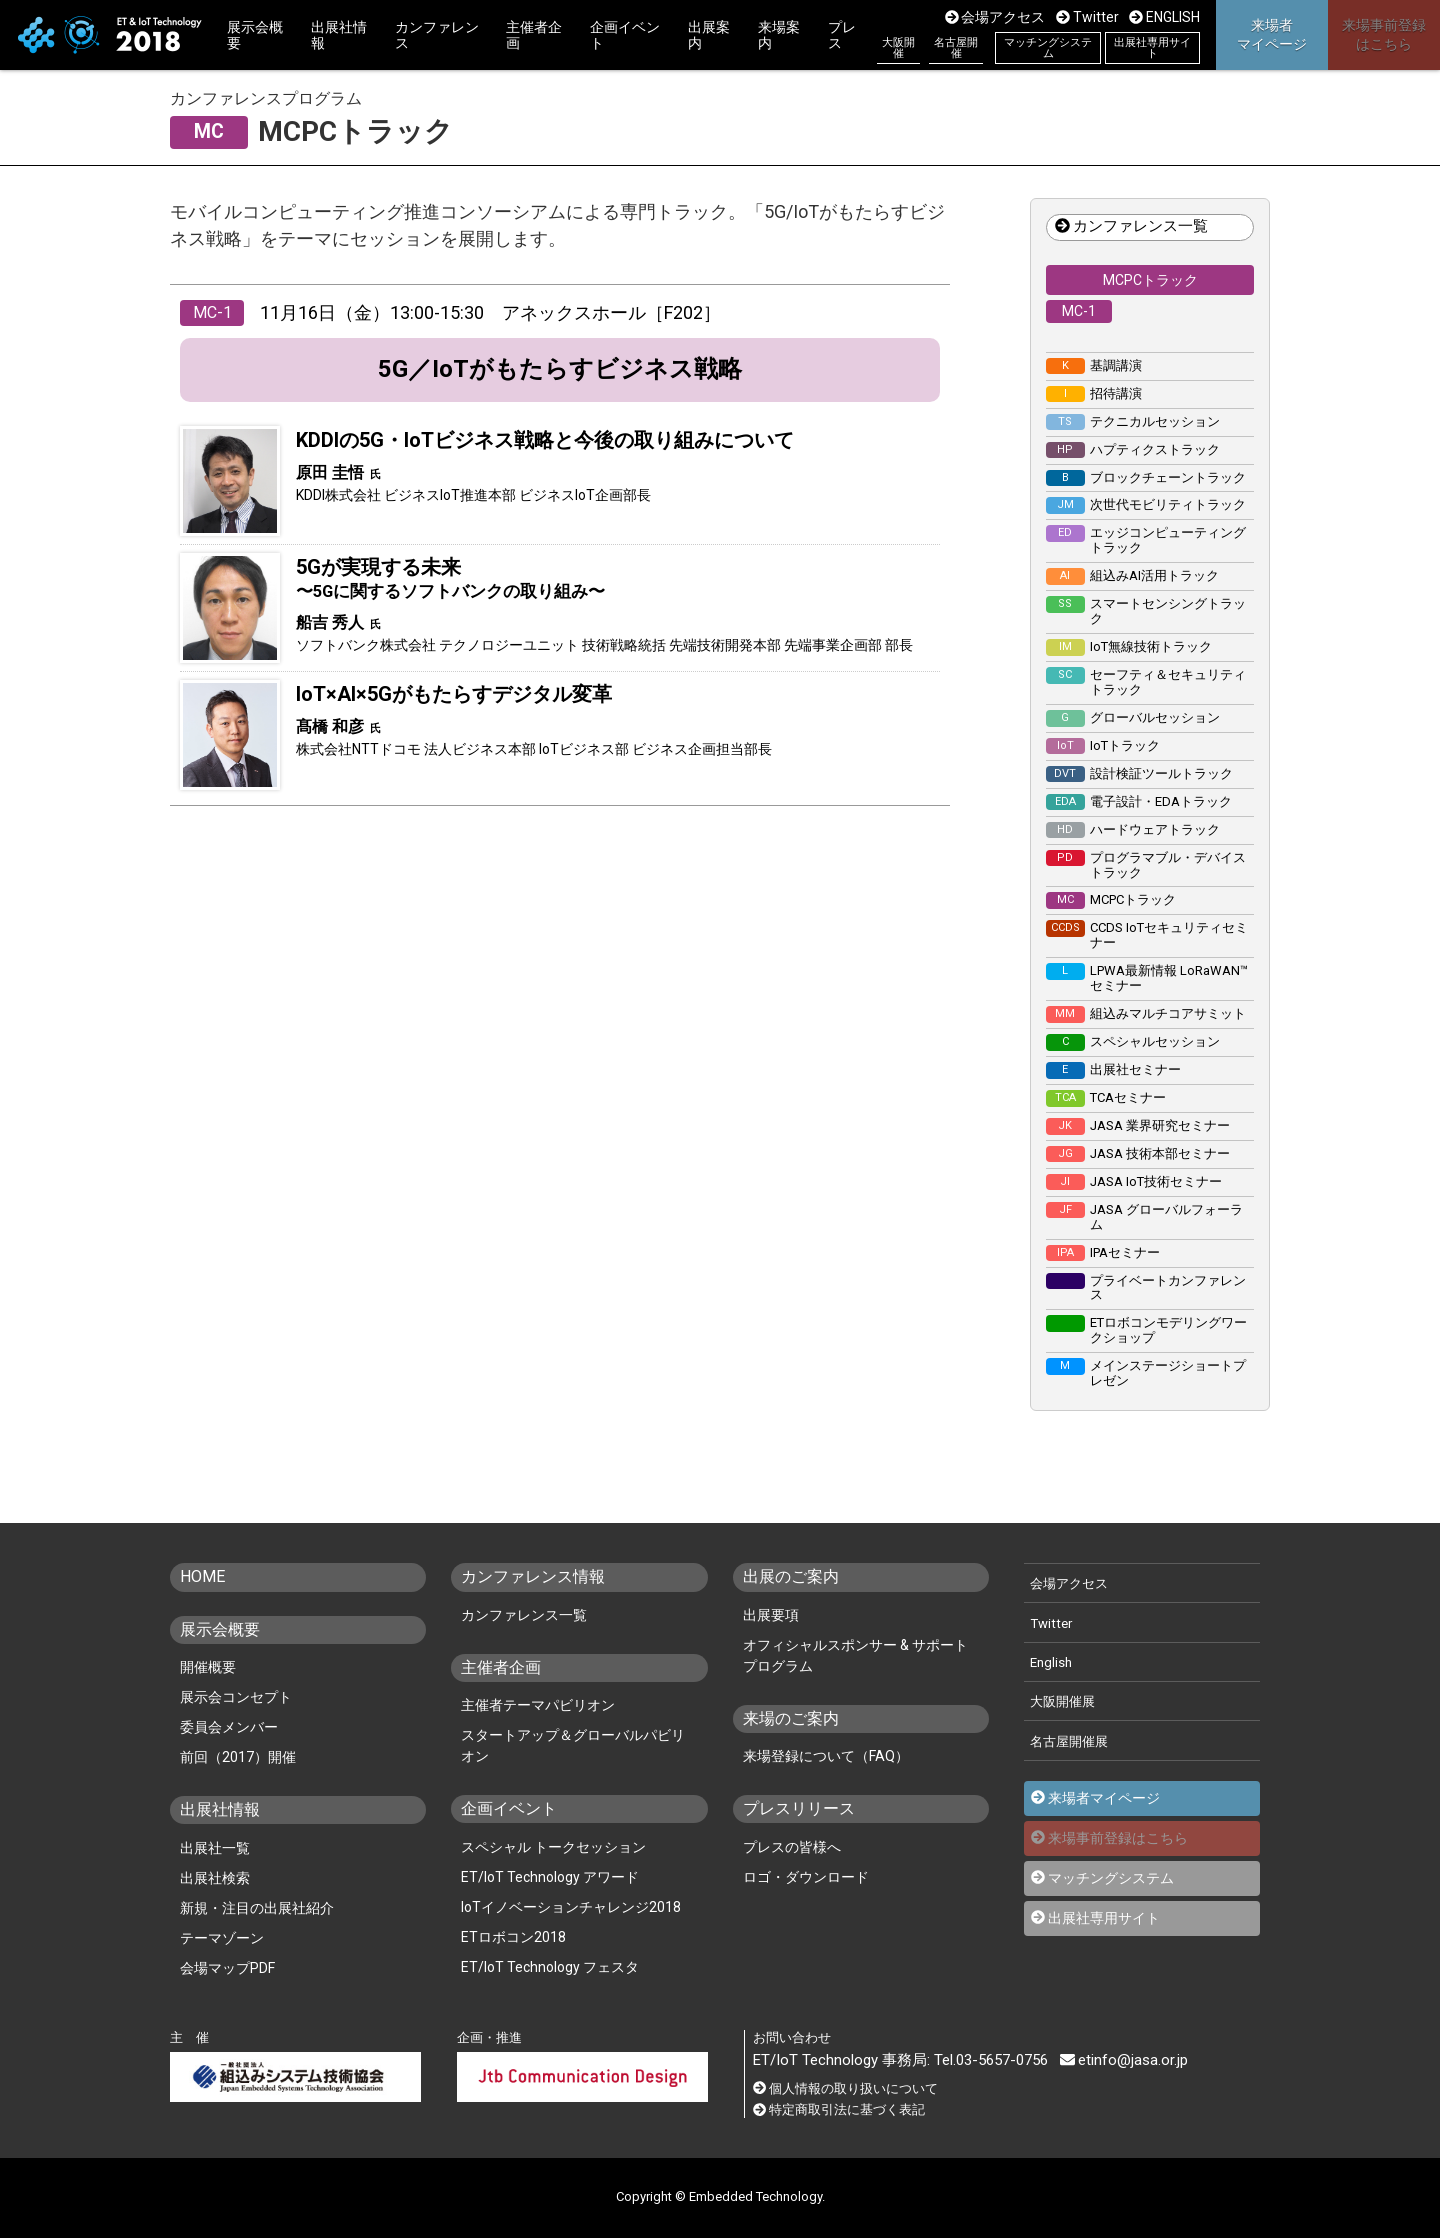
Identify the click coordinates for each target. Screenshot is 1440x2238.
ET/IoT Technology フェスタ (550, 1967)
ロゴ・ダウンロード (806, 1877)
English (1051, 1662)
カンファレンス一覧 (1131, 227)
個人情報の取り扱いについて (845, 2088)
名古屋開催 (956, 48)
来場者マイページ (1104, 1798)
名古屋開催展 (1069, 1741)
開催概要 (208, 1667)
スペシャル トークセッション (553, 1847)
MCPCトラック (1150, 280)
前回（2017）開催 (238, 1757)
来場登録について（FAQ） (826, 1756)
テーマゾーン (222, 1938)
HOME (202, 1577)
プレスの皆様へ (792, 1847)
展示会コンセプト (236, 1697)
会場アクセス (995, 17)
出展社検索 (215, 1878)
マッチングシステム (1048, 48)
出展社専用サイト (1152, 48)
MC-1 (1079, 311)
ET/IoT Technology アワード (550, 1877)
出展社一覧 (215, 1848)
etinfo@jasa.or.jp (1124, 2060)
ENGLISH (1164, 17)
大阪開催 (898, 48)
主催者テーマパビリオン (538, 1705)
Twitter (1087, 17)
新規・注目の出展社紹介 (257, 1908)
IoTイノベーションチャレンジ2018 (571, 1907)
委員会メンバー (229, 1727)
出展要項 (771, 1615)
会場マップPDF (227, 1968)
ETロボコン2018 (513, 1937)
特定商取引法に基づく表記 (839, 2109)
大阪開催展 (1062, 1701)
